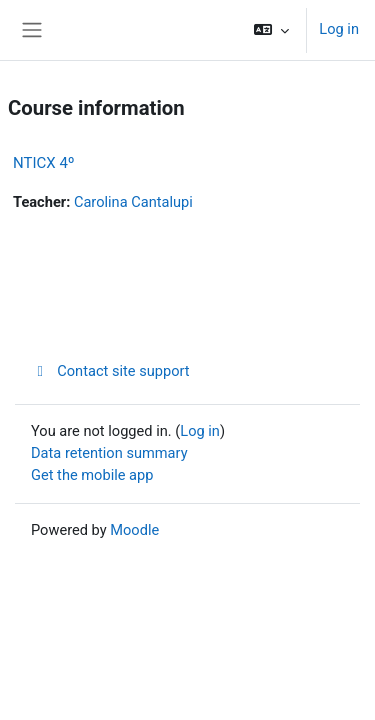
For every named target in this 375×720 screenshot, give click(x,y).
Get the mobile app (92, 475)
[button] (271, 30)
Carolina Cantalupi (133, 202)
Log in (339, 29)
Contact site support (110, 371)
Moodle (134, 530)
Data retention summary (109, 453)
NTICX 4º (44, 163)
